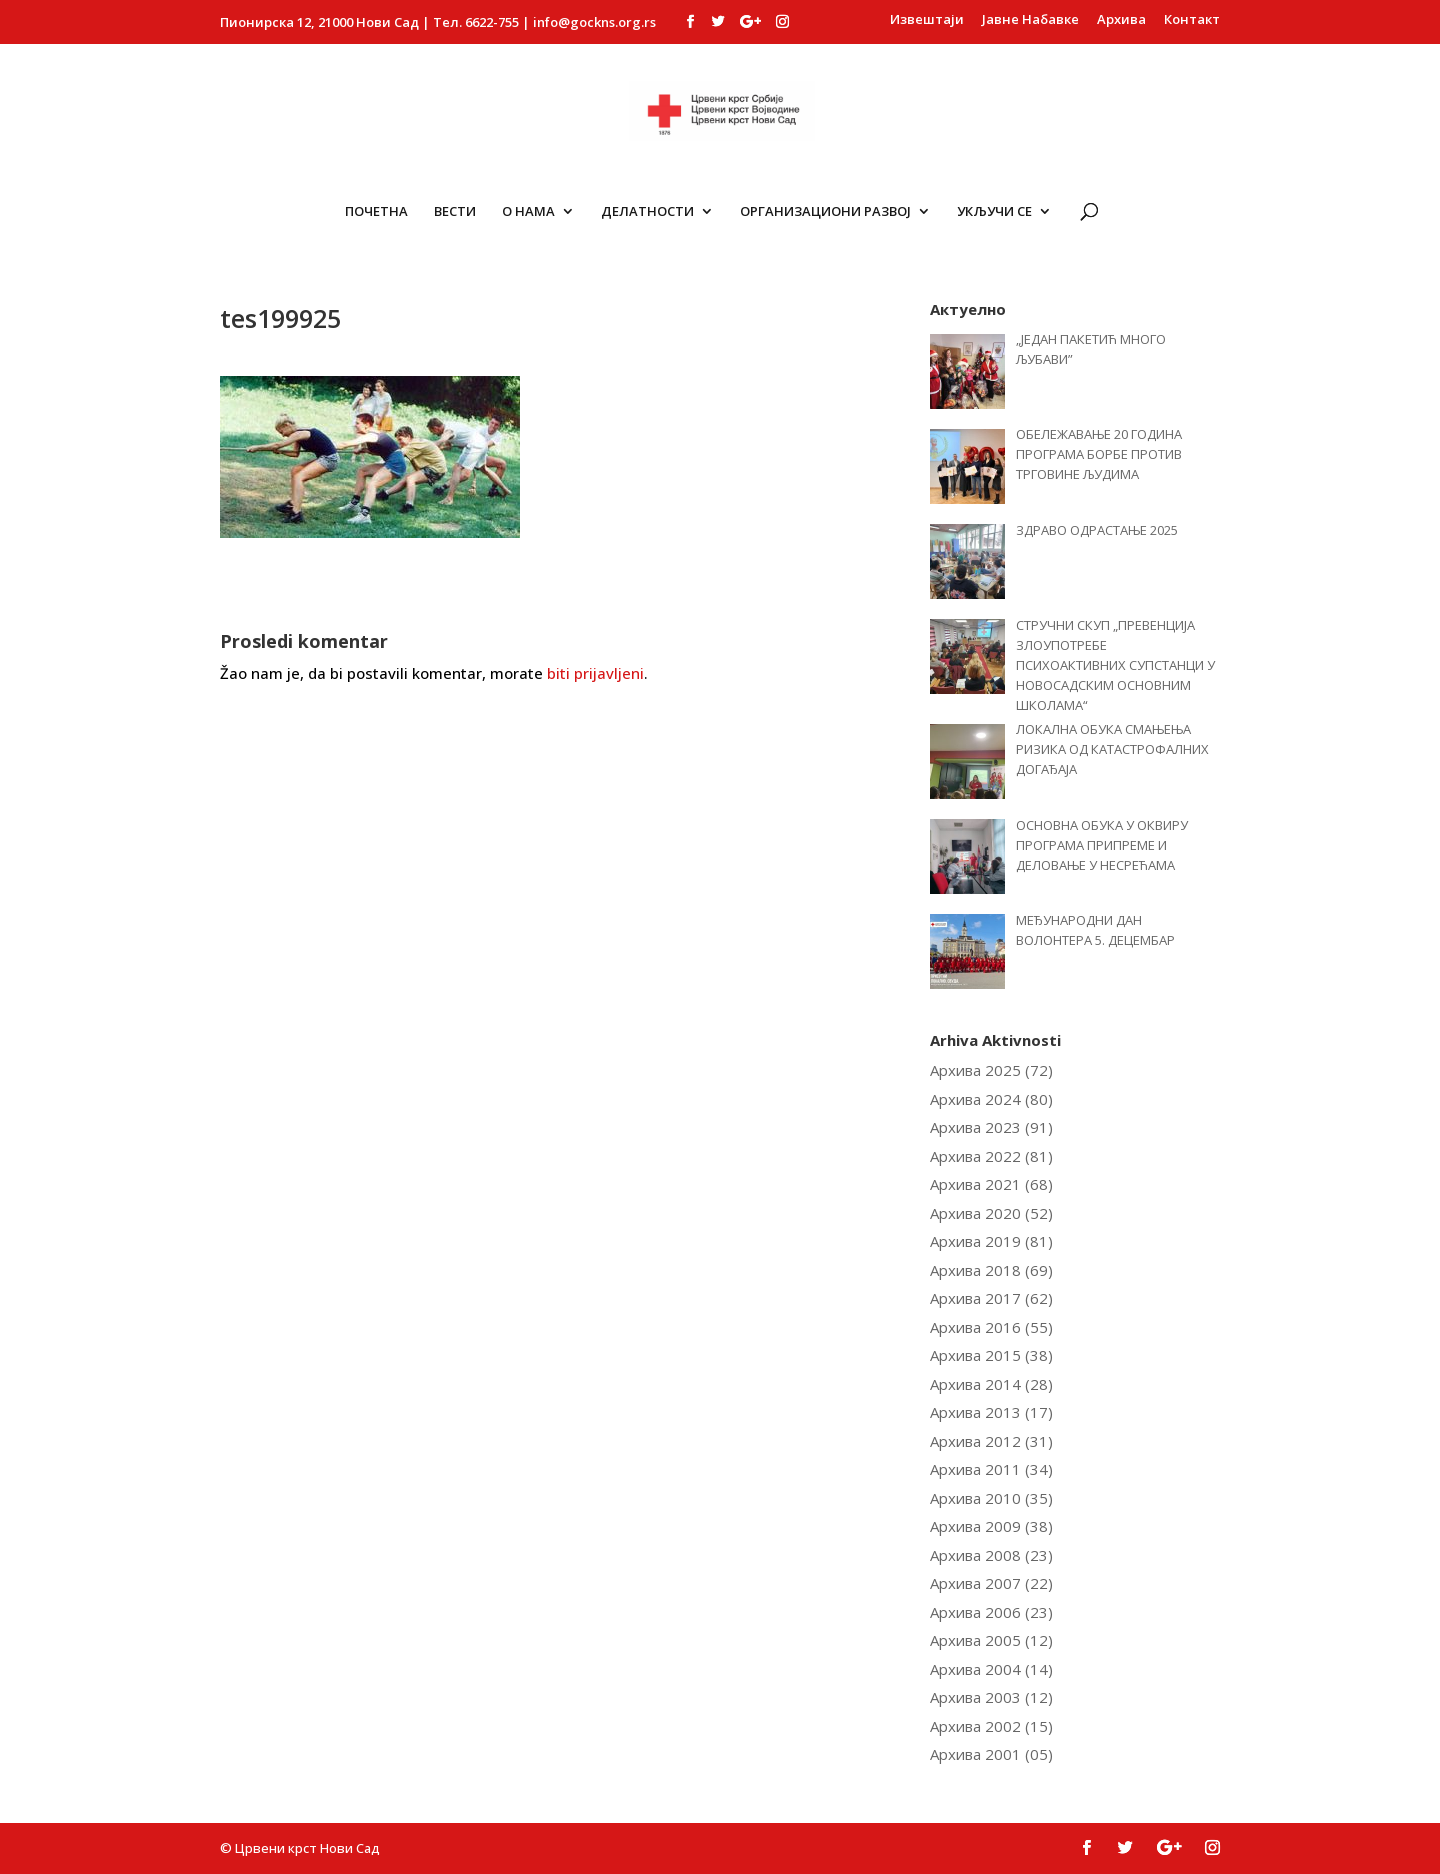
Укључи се (994, 212)
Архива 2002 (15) (991, 1726)
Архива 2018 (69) (991, 1270)
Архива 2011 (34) (991, 1469)
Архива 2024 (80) (991, 1099)
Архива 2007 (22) (991, 1583)
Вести (455, 212)
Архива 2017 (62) (991, 1298)
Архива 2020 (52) (991, 1213)
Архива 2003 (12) (991, 1697)
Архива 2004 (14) (991, 1669)
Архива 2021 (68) (991, 1184)
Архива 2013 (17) (991, 1412)
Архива (1121, 20)
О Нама (528, 212)
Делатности (647, 212)
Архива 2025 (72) (991, 1070)
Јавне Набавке (1030, 20)
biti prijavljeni (595, 673)
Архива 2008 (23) (991, 1555)
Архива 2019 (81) (991, 1241)
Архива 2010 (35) (991, 1498)
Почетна (376, 212)
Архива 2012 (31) (991, 1441)
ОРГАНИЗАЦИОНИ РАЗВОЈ (825, 212)
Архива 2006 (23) (991, 1612)
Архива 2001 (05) (991, 1754)
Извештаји (927, 20)
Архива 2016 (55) (991, 1327)
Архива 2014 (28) (991, 1384)
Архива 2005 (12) (991, 1640)
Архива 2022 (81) (991, 1156)
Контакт (1192, 20)
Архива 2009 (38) (991, 1526)
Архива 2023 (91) (991, 1127)
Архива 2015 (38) (991, 1355)
